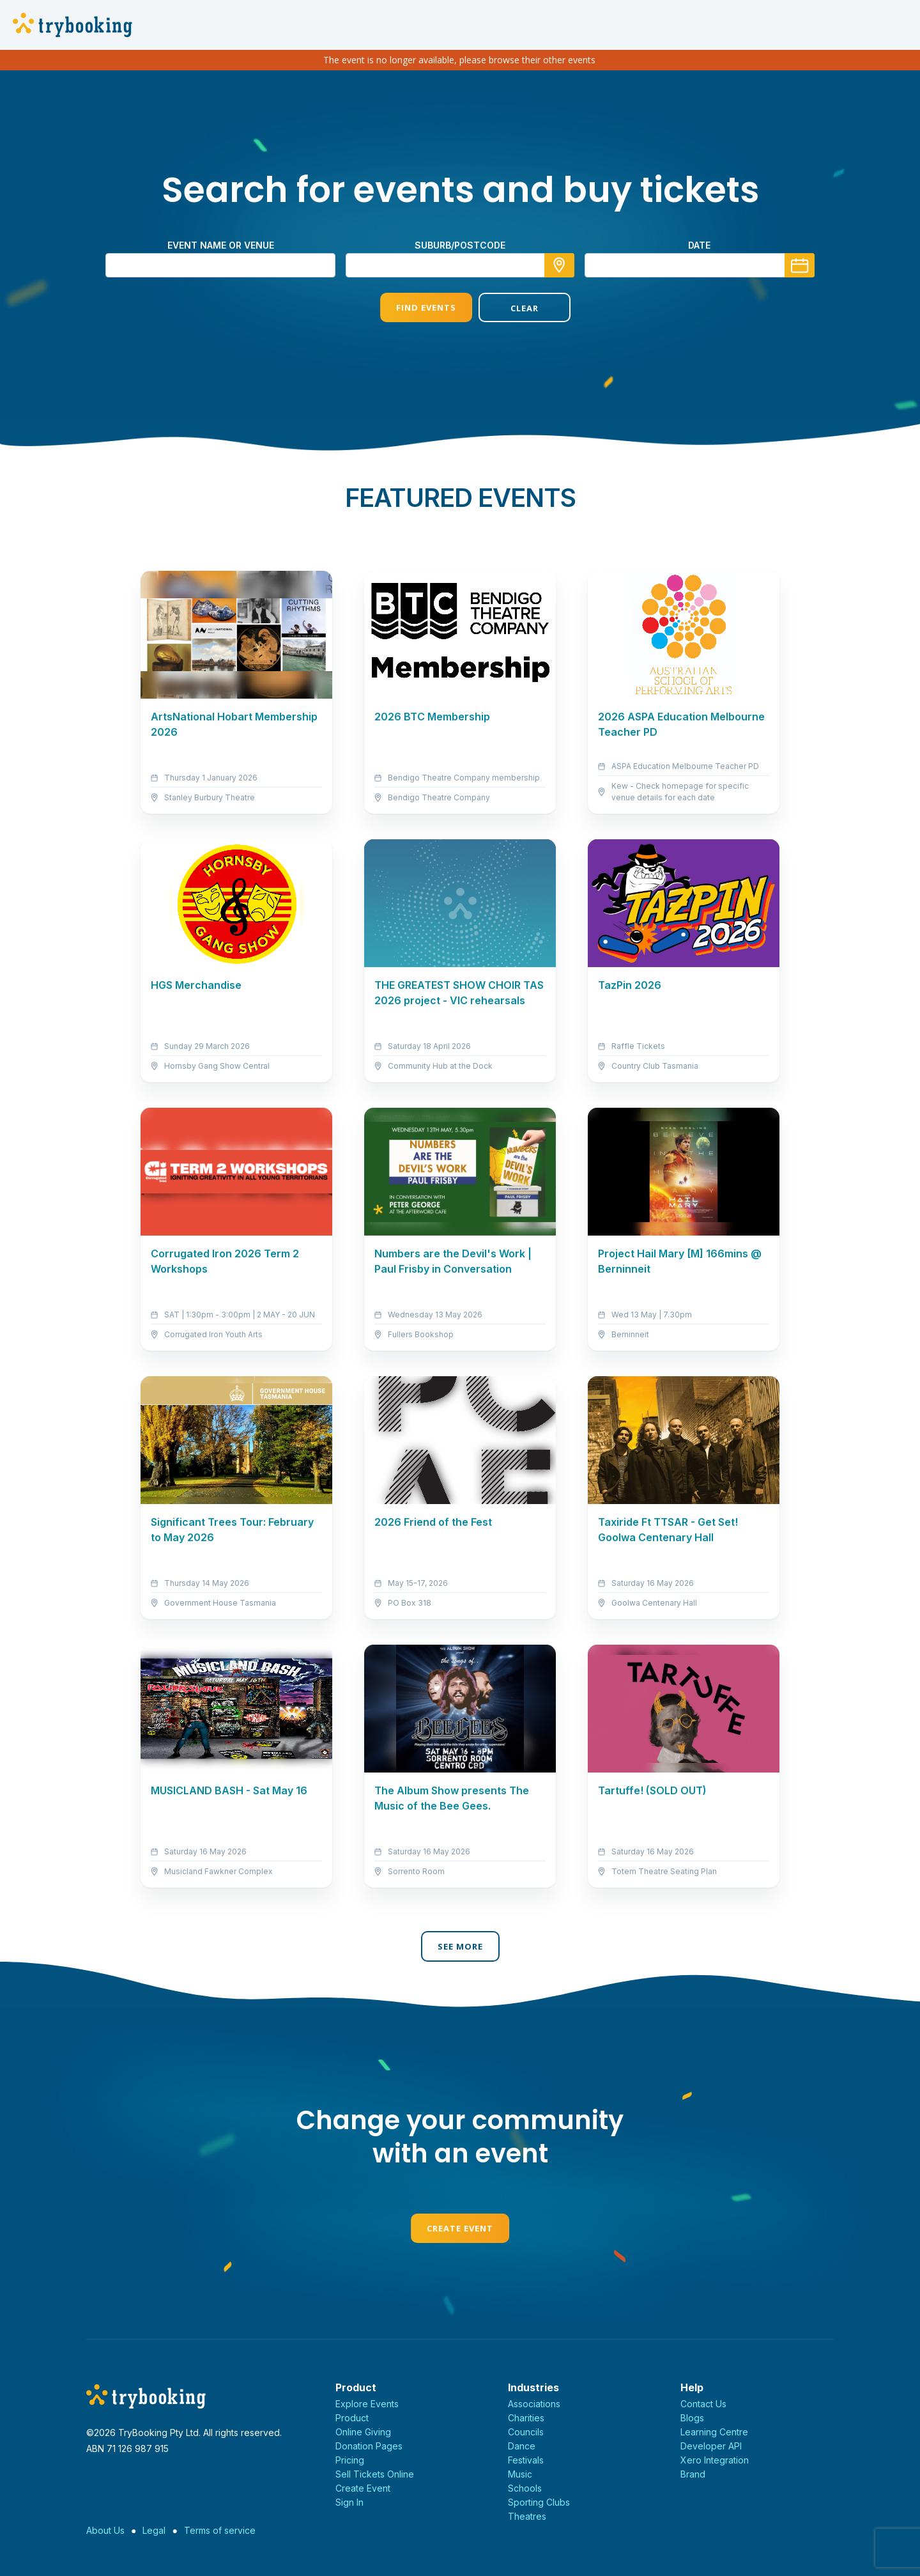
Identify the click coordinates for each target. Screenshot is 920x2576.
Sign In (349, 2502)
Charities (526, 2417)
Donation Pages (368, 2445)
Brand (692, 2474)
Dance (521, 2445)
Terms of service (220, 2530)
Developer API (711, 2445)
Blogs (692, 2417)
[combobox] (460, 265)
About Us (105, 2530)
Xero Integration (714, 2460)
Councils (526, 2431)
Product (352, 2417)
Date (699, 245)
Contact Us (703, 2403)
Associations (534, 2403)
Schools (525, 2488)
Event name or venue (220, 245)
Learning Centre (714, 2431)
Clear (509, 308)
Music (520, 2474)
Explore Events (367, 2403)
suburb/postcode (460, 245)
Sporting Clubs (539, 2502)
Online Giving (363, 2431)
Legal (153, 2530)
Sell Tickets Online (374, 2474)
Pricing (349, 2460)
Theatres (527, 2516)
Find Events (411, 307)
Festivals (526, 2460)
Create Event (460, 2228)
